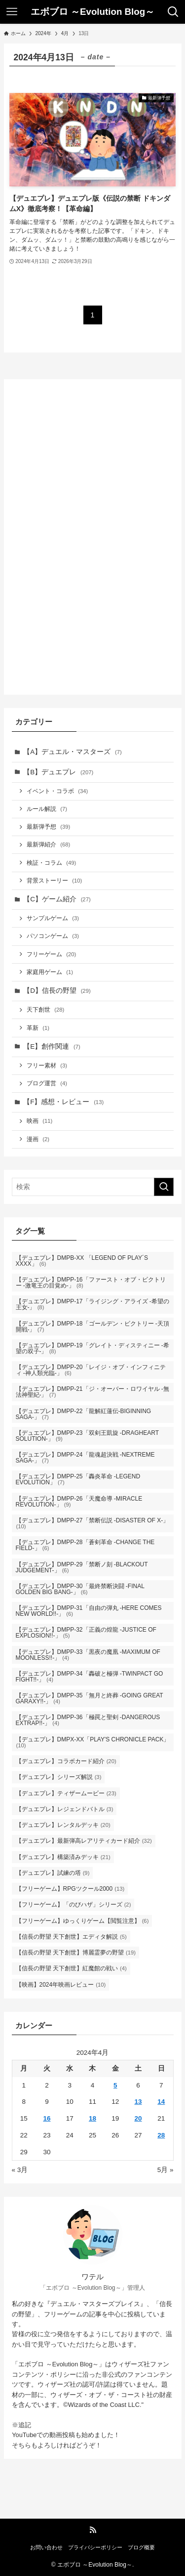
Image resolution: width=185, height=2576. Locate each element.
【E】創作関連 (51, 1046)
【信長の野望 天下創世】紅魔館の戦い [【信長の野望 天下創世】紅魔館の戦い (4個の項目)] (71, 1968)
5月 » (165, 2170)
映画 (39, 1120)
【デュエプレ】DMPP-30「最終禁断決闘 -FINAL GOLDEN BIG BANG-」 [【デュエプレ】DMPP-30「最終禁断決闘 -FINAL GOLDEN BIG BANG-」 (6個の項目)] (80, 1589)
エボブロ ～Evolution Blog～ (93, 12)
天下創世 (45, 1009)
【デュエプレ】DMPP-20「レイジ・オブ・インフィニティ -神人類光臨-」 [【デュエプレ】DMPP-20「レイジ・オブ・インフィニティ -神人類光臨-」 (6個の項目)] (91, 1370)
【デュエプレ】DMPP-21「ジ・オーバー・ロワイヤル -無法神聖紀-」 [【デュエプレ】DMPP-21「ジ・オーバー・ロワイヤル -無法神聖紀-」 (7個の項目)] (92, 1391)
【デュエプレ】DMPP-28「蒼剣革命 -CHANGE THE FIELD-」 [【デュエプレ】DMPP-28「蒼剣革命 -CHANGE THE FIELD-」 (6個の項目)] (85, 1545)
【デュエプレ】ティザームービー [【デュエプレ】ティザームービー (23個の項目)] (66, 1793)
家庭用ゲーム (50, 972)
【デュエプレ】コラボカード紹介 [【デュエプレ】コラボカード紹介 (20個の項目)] (66, 1761)
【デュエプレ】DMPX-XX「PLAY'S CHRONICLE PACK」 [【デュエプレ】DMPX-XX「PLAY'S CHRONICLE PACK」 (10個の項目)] (93, 1742)
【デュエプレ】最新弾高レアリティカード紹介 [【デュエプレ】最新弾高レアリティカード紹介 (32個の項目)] (84, 1840)
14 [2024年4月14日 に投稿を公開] (161, 2101)
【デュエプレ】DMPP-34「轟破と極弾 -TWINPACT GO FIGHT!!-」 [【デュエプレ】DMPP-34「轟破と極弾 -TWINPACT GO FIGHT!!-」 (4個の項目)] (89, 1676)
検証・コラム (51, 862)
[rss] (92, 2530)
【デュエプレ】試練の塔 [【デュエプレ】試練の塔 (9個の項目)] (53, 1872)
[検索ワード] (93, 1187)
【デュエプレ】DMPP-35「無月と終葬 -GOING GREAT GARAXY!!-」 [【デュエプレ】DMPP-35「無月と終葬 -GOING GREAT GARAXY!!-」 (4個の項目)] (89, 1698)
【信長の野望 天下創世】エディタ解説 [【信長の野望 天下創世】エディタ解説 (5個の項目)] (71, 1936)
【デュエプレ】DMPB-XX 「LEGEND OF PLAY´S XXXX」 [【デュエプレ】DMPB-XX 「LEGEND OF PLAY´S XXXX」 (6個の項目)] (82, 1260)
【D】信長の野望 (57, 990)
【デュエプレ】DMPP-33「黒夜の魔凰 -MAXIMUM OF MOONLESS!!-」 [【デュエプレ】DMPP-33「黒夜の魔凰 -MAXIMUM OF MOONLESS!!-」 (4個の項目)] (88, 1654)
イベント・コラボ (57, 791)
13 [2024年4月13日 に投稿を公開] (138, 2101)
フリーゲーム (51, 954)
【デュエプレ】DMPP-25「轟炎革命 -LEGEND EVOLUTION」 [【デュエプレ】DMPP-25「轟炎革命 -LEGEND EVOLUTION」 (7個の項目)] (78, 1479)
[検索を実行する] (164, 1187)
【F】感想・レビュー (63, 1102)
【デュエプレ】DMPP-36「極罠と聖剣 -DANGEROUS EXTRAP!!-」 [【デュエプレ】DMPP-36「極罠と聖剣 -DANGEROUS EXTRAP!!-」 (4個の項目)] (88, 1720)
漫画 (38, 1139)
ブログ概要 (141, 2547)
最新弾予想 (48, 826)
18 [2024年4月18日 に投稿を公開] (92, 2118)
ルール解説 (47, 808)
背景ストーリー (54, 880)
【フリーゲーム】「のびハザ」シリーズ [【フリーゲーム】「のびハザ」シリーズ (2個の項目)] (73, 1904)
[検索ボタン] (173, 12)
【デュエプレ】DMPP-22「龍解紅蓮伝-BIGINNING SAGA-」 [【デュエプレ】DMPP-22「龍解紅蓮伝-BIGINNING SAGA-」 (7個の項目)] (83, 1414)
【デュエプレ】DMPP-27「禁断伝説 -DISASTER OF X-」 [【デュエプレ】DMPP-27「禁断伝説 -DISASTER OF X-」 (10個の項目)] (92, 1523)
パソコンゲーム (53, 936)
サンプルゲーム (53, 918)
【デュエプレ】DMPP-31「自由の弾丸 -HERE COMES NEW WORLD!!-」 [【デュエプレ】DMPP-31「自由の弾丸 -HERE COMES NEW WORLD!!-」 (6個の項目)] (89, 1610)
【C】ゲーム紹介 (57, 899)
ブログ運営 (47, 1083)
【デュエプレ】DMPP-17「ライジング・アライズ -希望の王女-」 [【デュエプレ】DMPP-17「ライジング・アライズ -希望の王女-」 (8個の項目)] (92, 1304)
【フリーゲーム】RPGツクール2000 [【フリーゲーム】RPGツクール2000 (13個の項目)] (70, 1888)
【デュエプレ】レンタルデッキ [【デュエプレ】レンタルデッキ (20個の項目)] (63, 1824)
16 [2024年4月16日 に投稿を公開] (46, 2118)
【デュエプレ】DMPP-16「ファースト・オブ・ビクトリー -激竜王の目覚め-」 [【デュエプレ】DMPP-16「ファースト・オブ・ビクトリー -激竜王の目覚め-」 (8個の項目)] (91, 1282)
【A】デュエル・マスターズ (72, 751)
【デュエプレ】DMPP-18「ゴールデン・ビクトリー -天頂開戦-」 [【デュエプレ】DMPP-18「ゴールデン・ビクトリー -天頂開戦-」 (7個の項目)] (92, 1326)
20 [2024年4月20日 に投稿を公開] (138, 2118)
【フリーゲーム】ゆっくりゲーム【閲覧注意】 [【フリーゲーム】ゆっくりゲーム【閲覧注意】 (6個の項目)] (82, 1920)
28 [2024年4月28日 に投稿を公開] (161, 2135)
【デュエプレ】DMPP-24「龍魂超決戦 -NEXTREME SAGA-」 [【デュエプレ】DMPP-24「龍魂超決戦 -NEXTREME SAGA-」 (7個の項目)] (85, 1457)
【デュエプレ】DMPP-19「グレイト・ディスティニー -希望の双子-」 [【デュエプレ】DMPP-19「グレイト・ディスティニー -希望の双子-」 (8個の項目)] (92, 1348)
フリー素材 (47, 1065)
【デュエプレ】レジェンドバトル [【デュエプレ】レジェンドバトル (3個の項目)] (64, 1809)
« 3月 (20, 2170)
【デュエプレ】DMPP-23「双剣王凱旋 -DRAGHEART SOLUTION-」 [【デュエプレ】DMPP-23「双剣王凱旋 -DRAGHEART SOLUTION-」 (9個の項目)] (87, 1435)
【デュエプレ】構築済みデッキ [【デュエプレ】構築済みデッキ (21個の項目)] (63, 1857)
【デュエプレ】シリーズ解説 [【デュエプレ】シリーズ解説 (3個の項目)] (59, 1777)
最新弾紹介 (48, 844)
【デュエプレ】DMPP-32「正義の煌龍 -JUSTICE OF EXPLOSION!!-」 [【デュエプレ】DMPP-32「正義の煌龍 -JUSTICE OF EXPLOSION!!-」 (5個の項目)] (86, 1632)
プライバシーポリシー (95, 2547)
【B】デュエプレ (58, 772)
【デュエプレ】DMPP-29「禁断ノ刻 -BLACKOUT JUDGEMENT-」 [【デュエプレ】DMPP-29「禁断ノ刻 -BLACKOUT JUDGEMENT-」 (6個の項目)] (82, 1567)
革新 (38, 1027)
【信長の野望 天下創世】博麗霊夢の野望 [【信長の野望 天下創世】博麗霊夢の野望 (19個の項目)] (76, 1952)
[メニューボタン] (12, 12)
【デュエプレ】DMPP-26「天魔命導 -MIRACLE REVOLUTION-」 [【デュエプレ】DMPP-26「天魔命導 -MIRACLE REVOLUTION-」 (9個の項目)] (79, 1501)
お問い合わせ (46, 2547)
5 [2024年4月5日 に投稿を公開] (115, 2085)
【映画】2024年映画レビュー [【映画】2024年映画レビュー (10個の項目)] (61, 1984)
